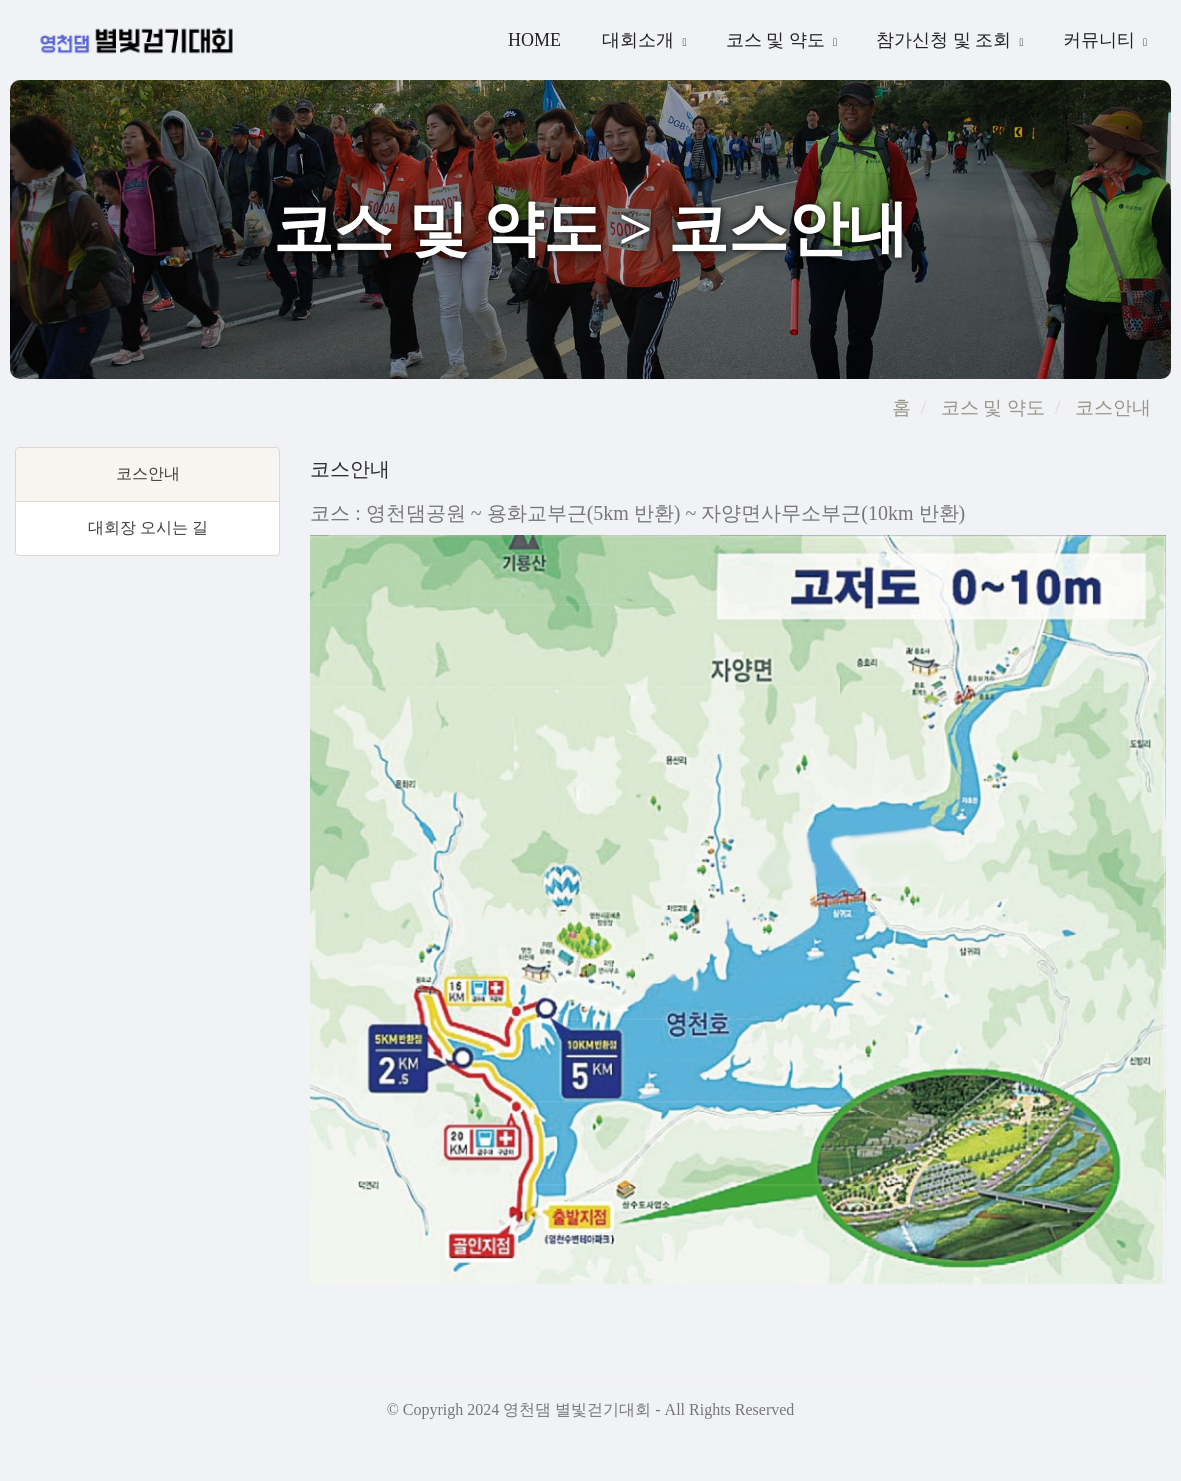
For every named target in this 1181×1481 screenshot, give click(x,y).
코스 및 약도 (778, 40)
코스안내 (1110, 407)
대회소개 (640, 40)
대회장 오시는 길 (148, 527)
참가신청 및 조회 (946, 40)
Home (534, 40)
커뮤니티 (1101, 40)
